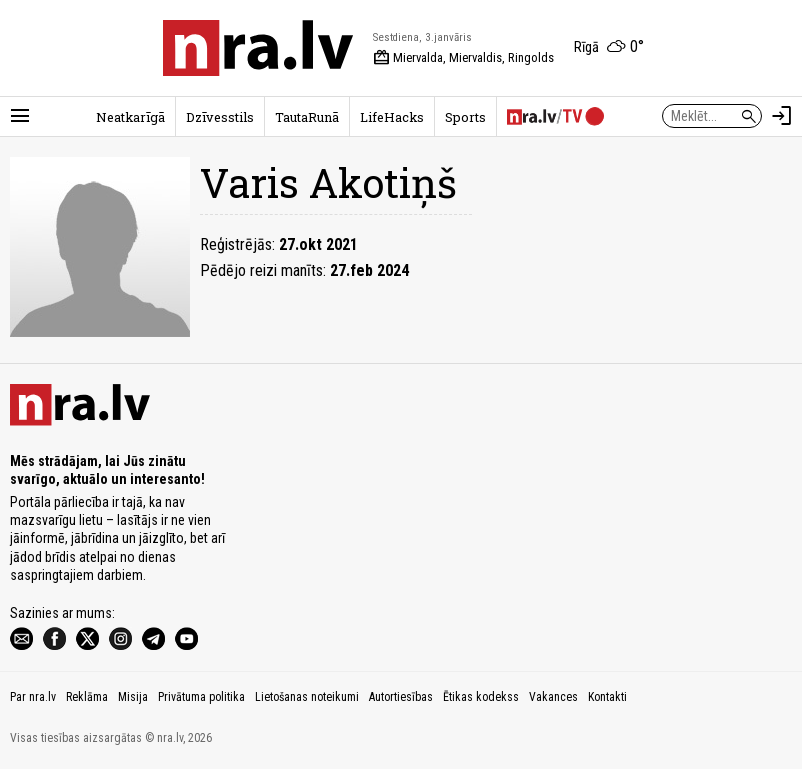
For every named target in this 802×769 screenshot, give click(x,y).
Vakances (553, 697)
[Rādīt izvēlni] (20, 116)
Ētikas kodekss (481, 697)
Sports (465, 117)
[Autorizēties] (782, 116)
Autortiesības (401, 697)
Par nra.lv (33, 697)
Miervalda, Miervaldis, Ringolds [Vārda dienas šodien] (463, 58)
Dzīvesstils (220, 117)
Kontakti (607, 697)
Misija (133, 697)
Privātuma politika (201, 697)
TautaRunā (307, 117)
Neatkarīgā (130, 117)
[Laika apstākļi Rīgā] (609, 48)
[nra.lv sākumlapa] (258, 48)
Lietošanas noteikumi (307, 697)
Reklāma (87, 697)
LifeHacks (392, 117)
